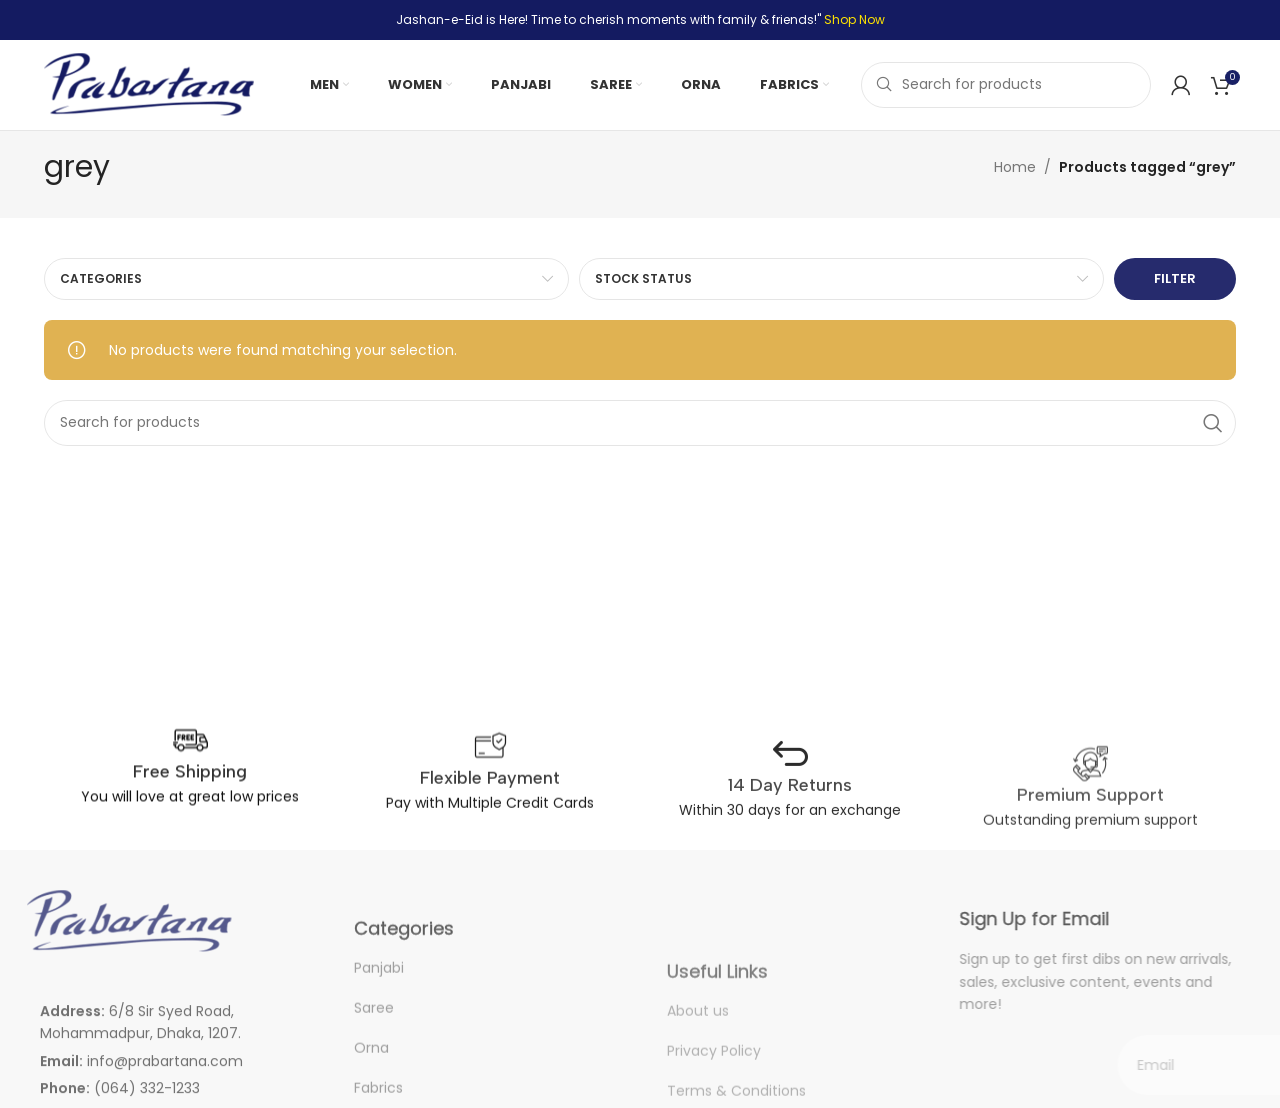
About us (698, 1048)
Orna (371, 1072)
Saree (374, 1032)
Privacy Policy (714, 1088)
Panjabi (379, 992)
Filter (1175, 278)
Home (1015, 167)
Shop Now (854, 19)
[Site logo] (149, 84)
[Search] (1006, 85)
